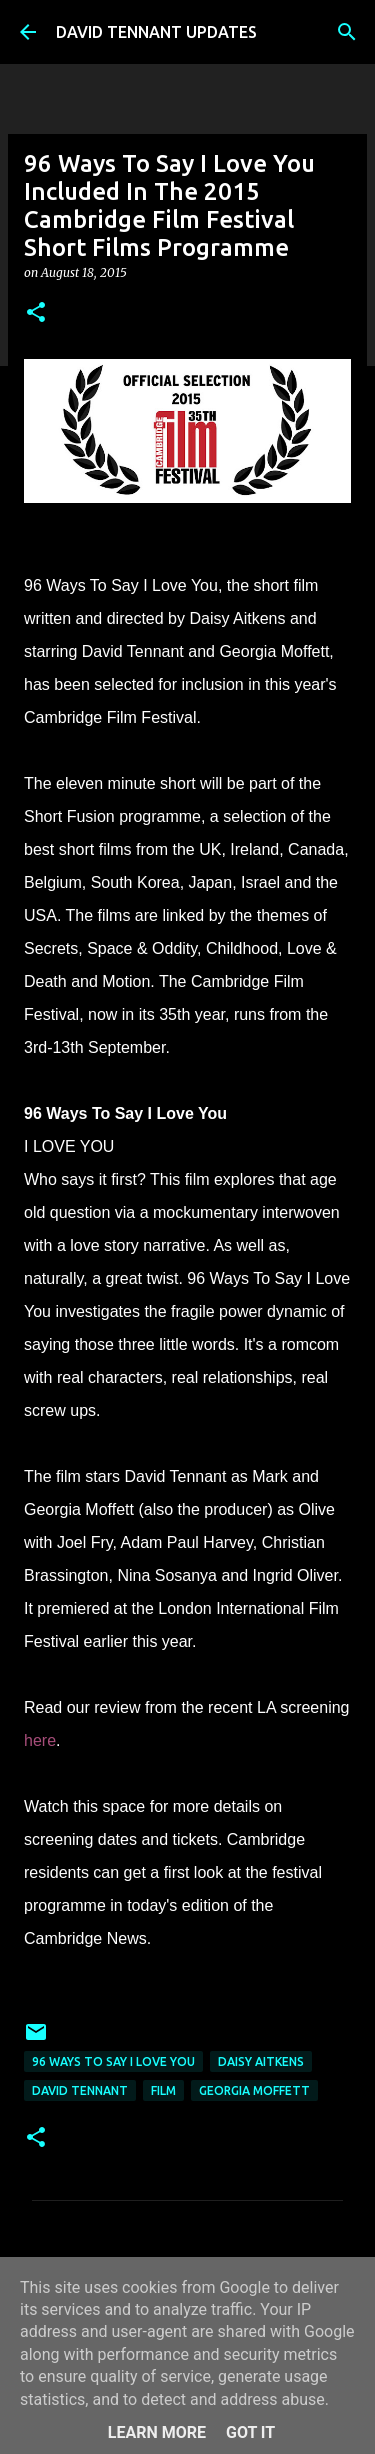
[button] (36, 313)
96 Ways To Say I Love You (113, 2061)
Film (163, 2090)
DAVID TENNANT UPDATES (156, 32)
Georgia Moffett (254, 2090)
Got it (250, 2432)
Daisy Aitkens (261, 2061)
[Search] (347, 32)
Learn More (157, 2432)
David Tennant (80, 2090)
